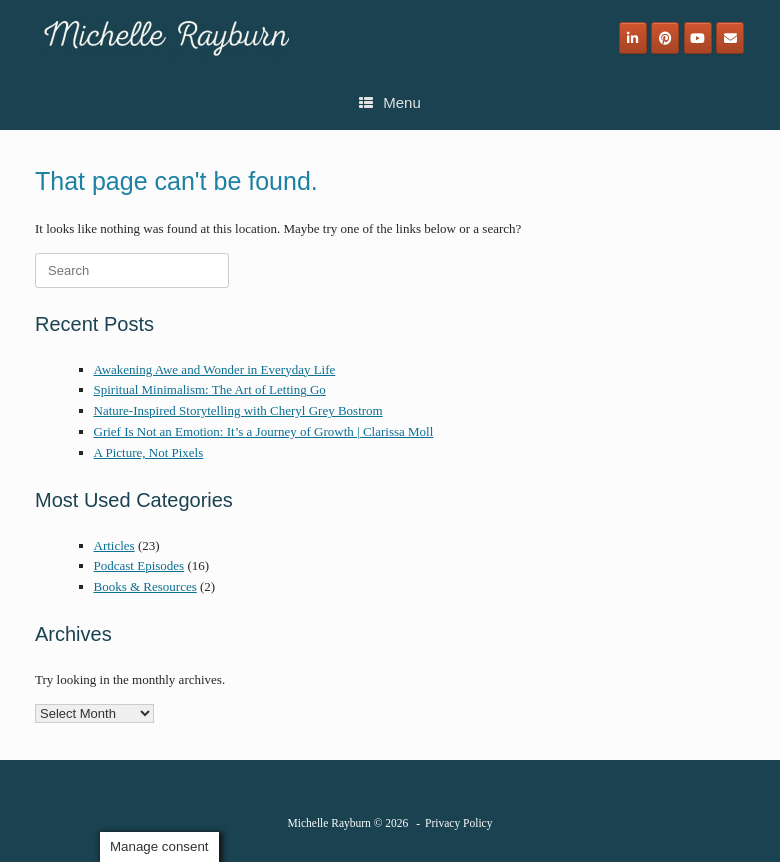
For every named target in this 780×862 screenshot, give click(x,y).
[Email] (730, 38)
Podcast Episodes (139, 565)
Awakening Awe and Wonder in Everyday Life (215, 369)
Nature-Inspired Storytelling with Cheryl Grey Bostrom (238, 410)
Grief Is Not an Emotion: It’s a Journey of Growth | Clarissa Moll (264, 431)
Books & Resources (145, 586)
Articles (114, 545)
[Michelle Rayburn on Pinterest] (665, 38)
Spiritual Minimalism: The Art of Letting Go (210, 389)
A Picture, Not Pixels (149, 452)
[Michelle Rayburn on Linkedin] (633, 38)
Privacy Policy (458, 823)
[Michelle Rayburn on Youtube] (698, 38)
